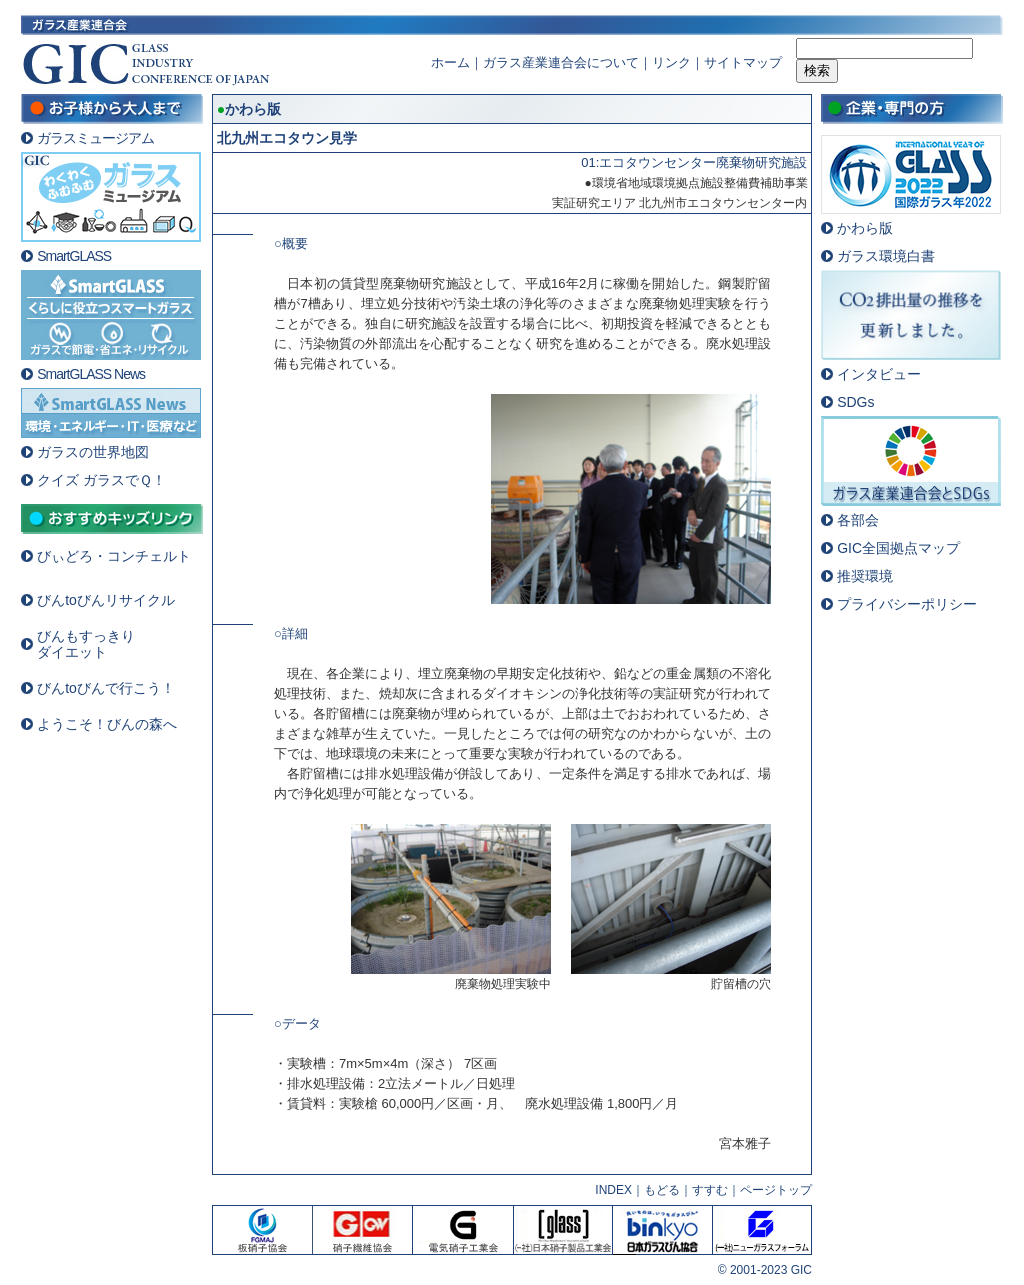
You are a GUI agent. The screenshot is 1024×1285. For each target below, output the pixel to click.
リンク (671, 62)
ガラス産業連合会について (561, 62)
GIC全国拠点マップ (898, 548)
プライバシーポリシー (907, 604)
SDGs (855, 402)
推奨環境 (865, 576)
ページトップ (776, 1190)
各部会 (858, 520)
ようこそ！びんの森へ (107, 724)
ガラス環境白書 (886, 256)
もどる (662, 1190)
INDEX (613, 1190)
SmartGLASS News (91, 374)
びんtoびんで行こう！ (106, 688)
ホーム (450, 62)
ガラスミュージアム (95, 138)
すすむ (710, 1190)
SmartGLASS (74, 256)
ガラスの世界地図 (93, 452)
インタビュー (879, 374)
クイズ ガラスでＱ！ (101, 480)
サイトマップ (743, 62)
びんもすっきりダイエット (86, 644)
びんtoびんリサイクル (106, 600)
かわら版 (865, 228)
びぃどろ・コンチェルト (114, 556)
